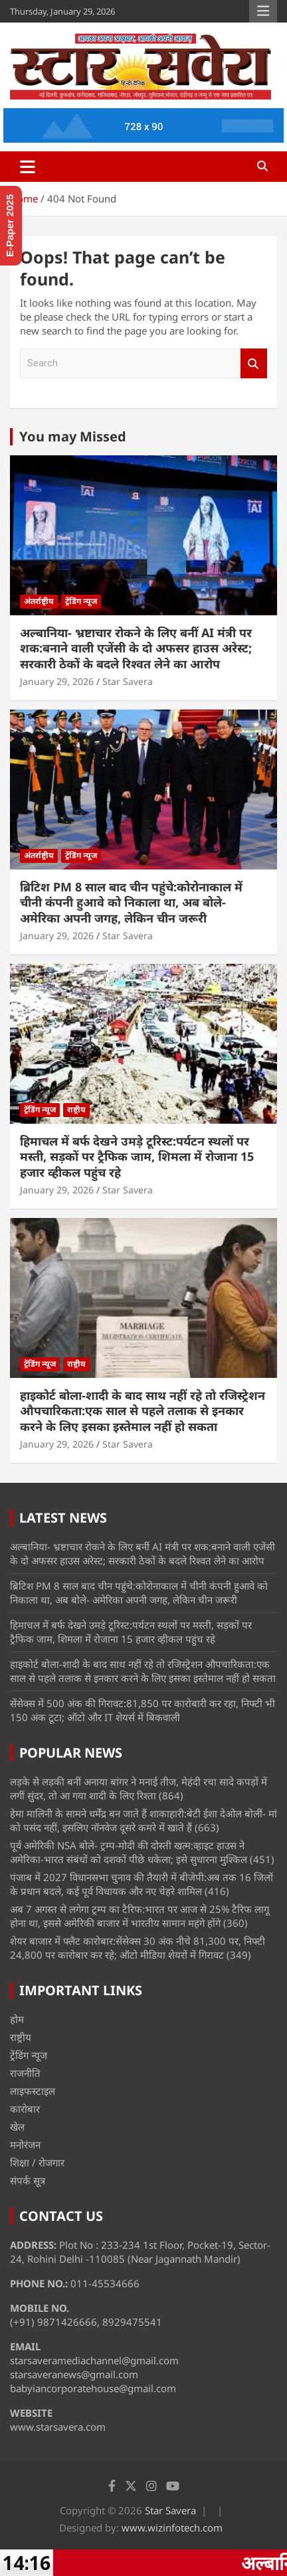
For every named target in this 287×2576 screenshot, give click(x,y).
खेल (17, 2126)
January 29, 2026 (57, 681)
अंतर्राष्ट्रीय (39, 601)
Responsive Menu (263, 11)
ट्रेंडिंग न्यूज (81, 601)
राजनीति (25, 2073)
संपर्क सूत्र (27, 2180)
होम (17, 2019)
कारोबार (25, 2108)
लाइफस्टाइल (32, 2090)
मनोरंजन (25, 2144)
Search (253, 363)
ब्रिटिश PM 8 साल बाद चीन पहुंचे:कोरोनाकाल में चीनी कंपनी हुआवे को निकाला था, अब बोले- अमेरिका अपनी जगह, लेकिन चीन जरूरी (131, 902)
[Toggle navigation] (27, 166)
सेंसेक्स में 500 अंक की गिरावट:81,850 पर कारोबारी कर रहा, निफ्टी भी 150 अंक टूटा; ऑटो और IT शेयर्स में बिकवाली (142, 1710)
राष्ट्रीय (76, 1109)
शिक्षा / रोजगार (37, 2162)
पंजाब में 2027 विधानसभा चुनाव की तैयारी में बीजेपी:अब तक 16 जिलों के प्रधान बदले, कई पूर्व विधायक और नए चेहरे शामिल (141, 1884)
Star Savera (127, 681)
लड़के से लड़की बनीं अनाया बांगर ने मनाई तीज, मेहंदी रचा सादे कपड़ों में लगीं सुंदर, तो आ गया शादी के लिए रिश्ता (138, 1788)
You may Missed (72, 436)
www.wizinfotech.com (172, 2527)
